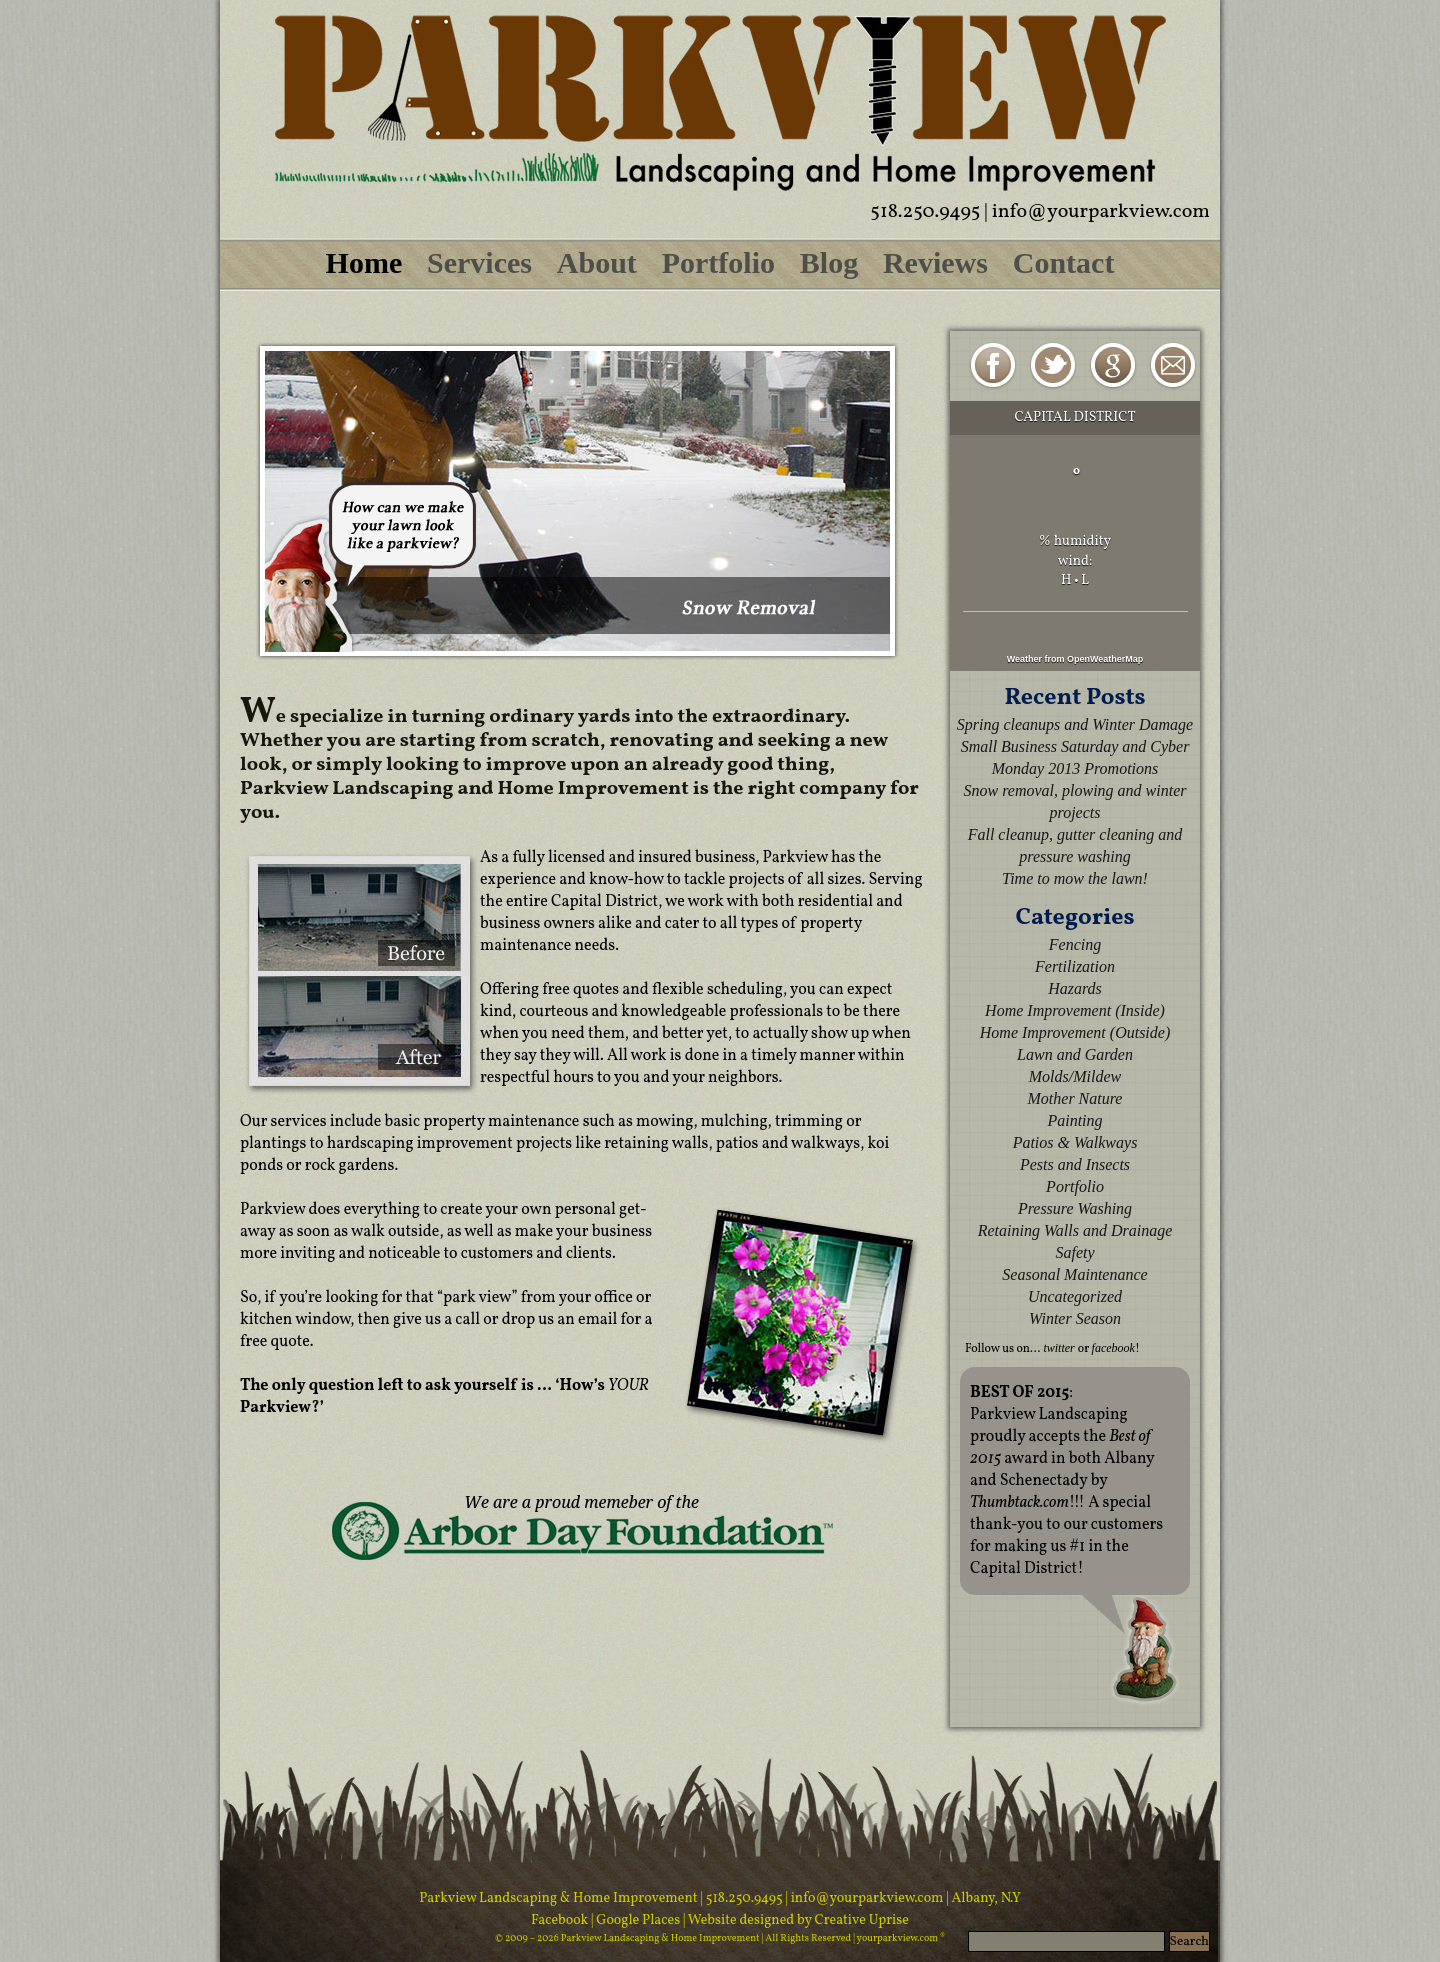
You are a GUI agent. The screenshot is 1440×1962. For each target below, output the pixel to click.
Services (479, 262)
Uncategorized (1075, 1296)
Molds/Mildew (1075, 1076)
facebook (1113, 1348)
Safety (1074, 1252)
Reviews (935, 262)
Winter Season (1075, 1318)
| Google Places (637, 1920)
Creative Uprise (860, 1920)
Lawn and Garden (1075, 1054)
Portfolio (718, 262)
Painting (1074, 1120)
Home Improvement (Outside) (1075, 1032)
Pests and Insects (1075, 1164)
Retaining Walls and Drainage (1075, 1230)
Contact (1064, 262)
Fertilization (1075, 966)
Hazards (1075, 988)
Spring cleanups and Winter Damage (1075, 724)
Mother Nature (1075, 1098)
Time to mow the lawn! (1075, 878)
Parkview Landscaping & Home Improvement (558, 1898)
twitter (1058, 1348)
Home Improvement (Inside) (1075, 1010)
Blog (829, 262)
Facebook (561, 1920)
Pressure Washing (1075, 1208)
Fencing (1075, 944)
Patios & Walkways (1075, 1142)
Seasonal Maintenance (1074, 1274)
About (597, 262)
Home (364, 262)
